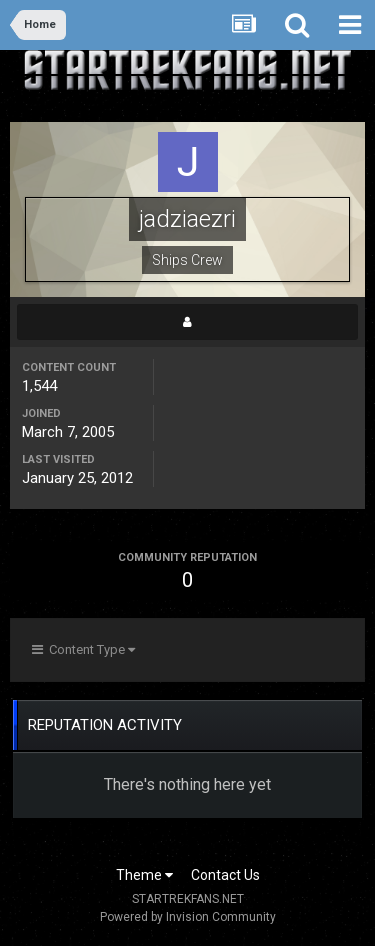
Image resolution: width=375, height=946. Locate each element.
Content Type (83, 649)
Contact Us (225, 875)
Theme (144, 875)
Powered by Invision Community (188, 917)
